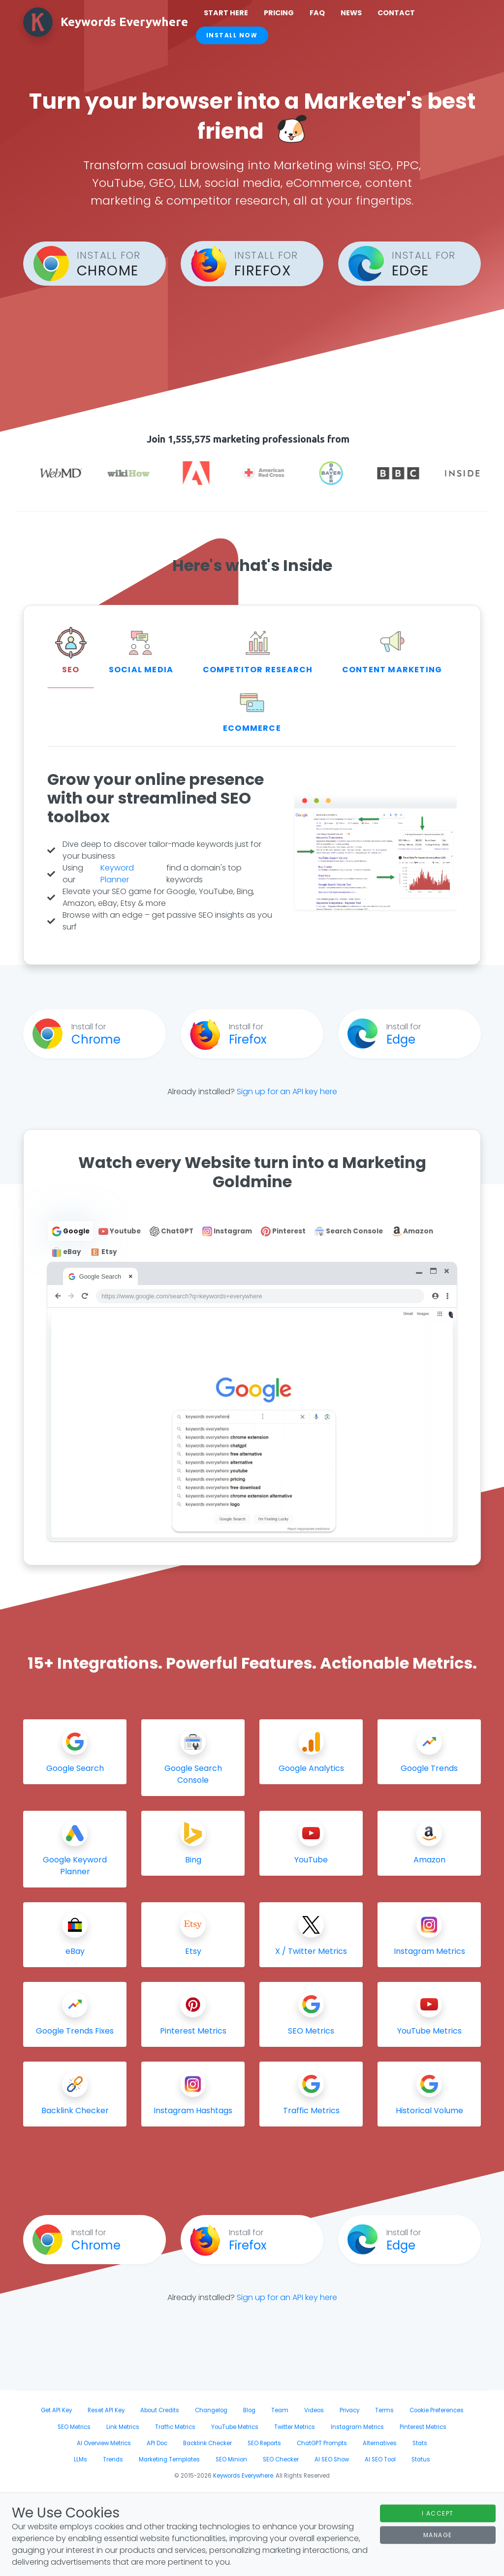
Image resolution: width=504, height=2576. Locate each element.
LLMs (80, 2459)
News (351, 13)
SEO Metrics (74, 2427)
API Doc (157, 2443)
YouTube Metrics (234, 2427)
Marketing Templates (169, 2459)
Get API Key (56, 2410)
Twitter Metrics (294, 2427)
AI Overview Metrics (104, 2443)
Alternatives (380, 2443)
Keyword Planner (117, 873)
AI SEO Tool (380, 2459)
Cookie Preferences (437, 2410)
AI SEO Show (332, 2459)
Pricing (279, 13)
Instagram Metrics (357, 2427)
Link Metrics (122, 2427)
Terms (384, 2410)
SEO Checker (281, 2459)
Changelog (211, 2410)
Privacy (349, 2410)
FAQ (317, 13)
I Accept (438, 2513)
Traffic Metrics (175, 2427)
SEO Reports (264, 2443)
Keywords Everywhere (243, 2476)
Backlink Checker (207, 2443)
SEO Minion (231, 2459)
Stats (419, 2443)
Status (420, 2459)
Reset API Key (106, 2410)
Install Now (232, 35)
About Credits (159, 2410)
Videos (314, 2410)
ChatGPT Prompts (322, 2443)
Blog (249, 2410)
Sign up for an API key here (287, 1091)
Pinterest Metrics (423, 2427)
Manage (437, 2534)
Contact (396, 13)
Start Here (226, 13)
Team (279, 2410)
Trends (113, 2459)
